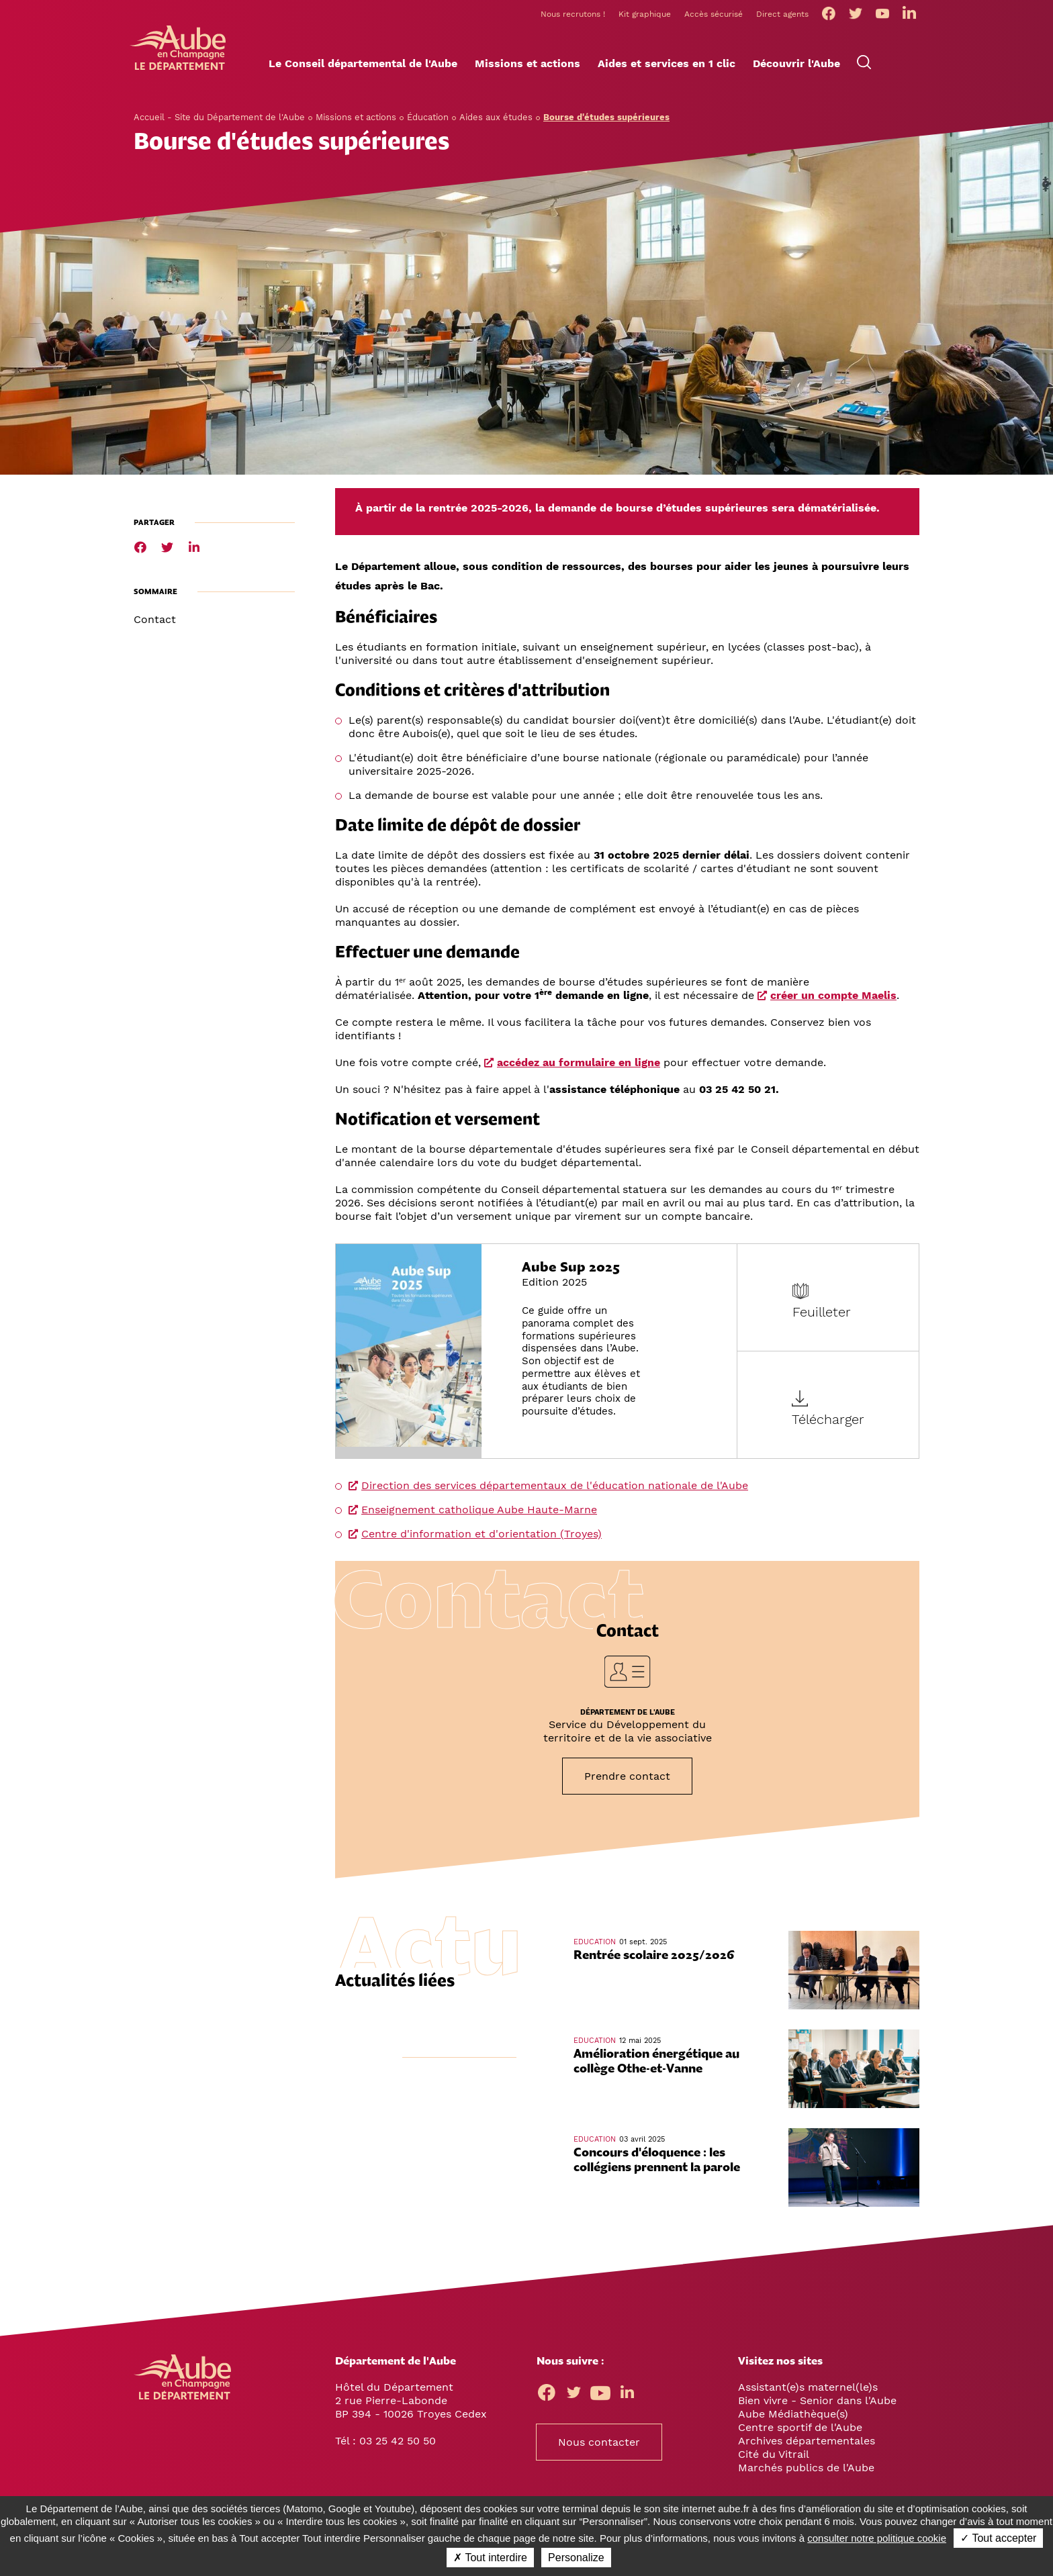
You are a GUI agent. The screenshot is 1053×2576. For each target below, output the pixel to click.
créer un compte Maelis (833, 999)
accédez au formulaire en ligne (578, 1066)
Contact (155, 623)
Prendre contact (627, 1780)
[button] (363, 67)
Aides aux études (496, 121)
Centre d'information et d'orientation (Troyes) (481, 1537)
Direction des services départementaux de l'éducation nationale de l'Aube (554, 1489)
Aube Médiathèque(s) (793, 2418)
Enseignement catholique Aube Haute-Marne (479, 1513)
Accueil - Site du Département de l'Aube (219, 121)
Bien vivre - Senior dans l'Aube (817, 2404)
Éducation (428, 121)
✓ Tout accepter (998, 2538)
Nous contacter (599, 2446)
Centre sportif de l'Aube (800, 2431)
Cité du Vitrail (773, 2458)
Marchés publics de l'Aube (806, 2471)
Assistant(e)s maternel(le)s (808, 2391)
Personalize (576, 2557)
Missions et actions (356, 121)
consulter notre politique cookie (876, 2538)
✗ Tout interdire (490, 2557)
